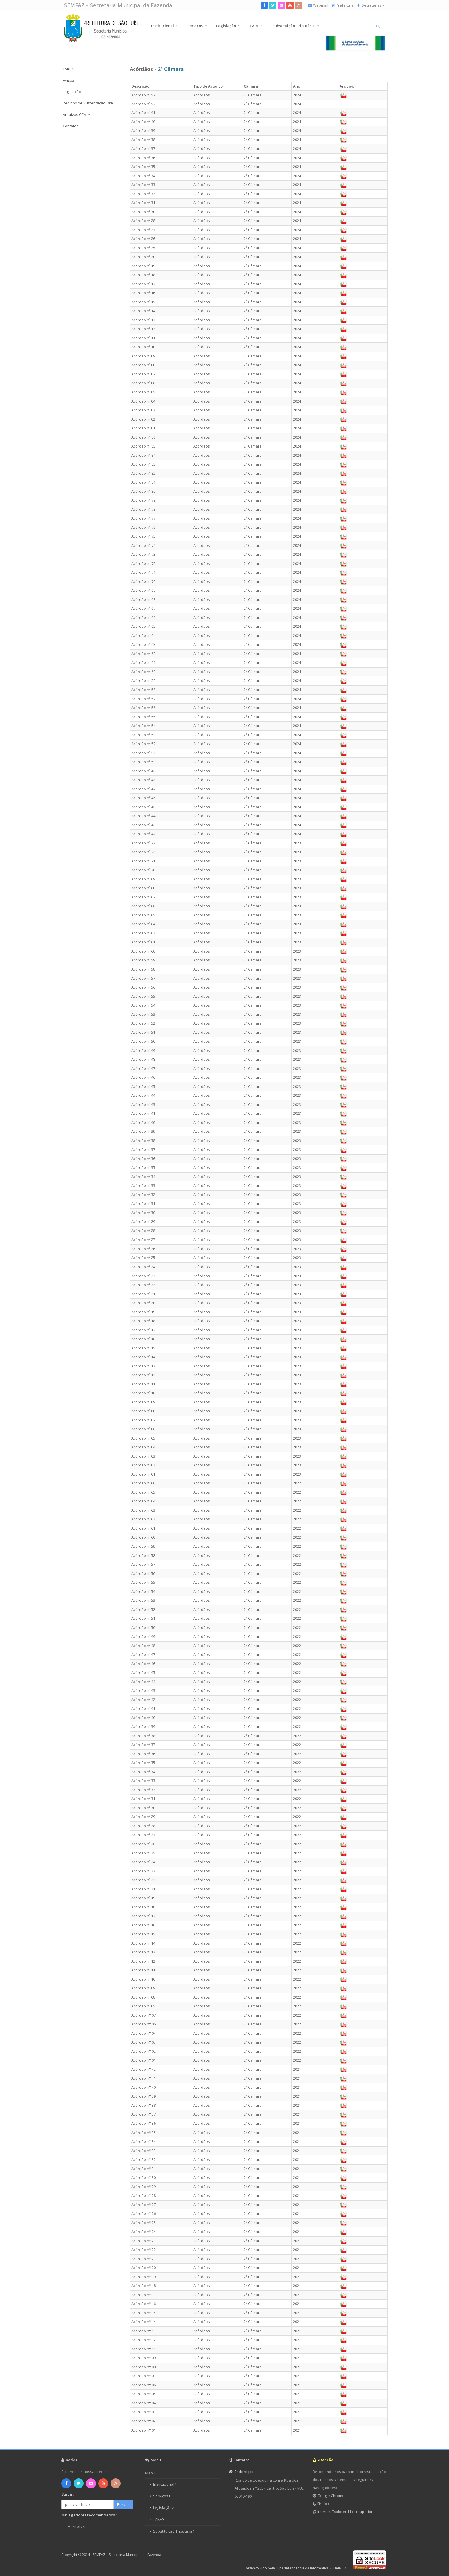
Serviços (197, 25)
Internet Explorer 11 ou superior (344, 2511)
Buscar (123, 2504)
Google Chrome (330, 2495)
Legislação (228, 25)
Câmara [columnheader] (251, 86)
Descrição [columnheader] (140, 86)
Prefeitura (345, 5)
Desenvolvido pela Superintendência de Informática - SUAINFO (295, 2568)
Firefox (322, 2503)
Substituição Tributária (295, 25)
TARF (256, 25)
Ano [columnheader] (296, 86)
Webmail (320, 5)
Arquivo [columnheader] (347, 86)
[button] (92, 68)
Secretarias (373, 5)
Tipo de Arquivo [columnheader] (208, 86)
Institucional (164, 25)
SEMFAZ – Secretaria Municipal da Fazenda (118, 5)
